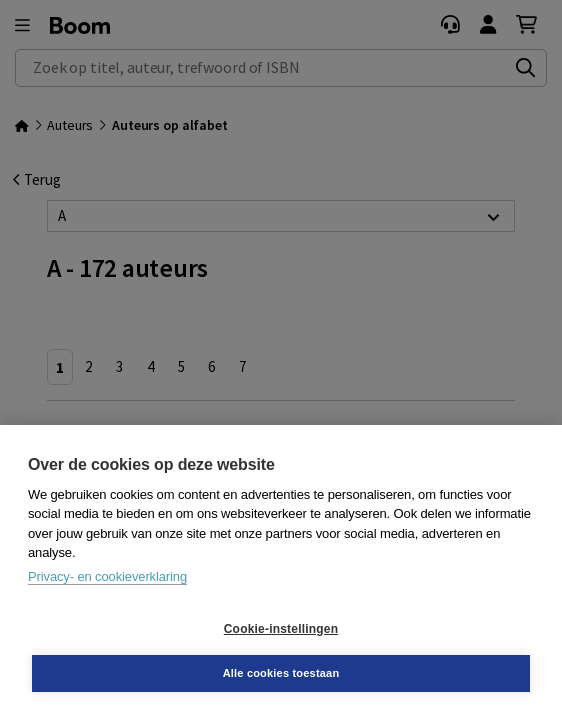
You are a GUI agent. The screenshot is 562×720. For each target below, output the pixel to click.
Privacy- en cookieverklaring (107, 576)
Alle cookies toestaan (281, 673)
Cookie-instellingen (281, 629)
